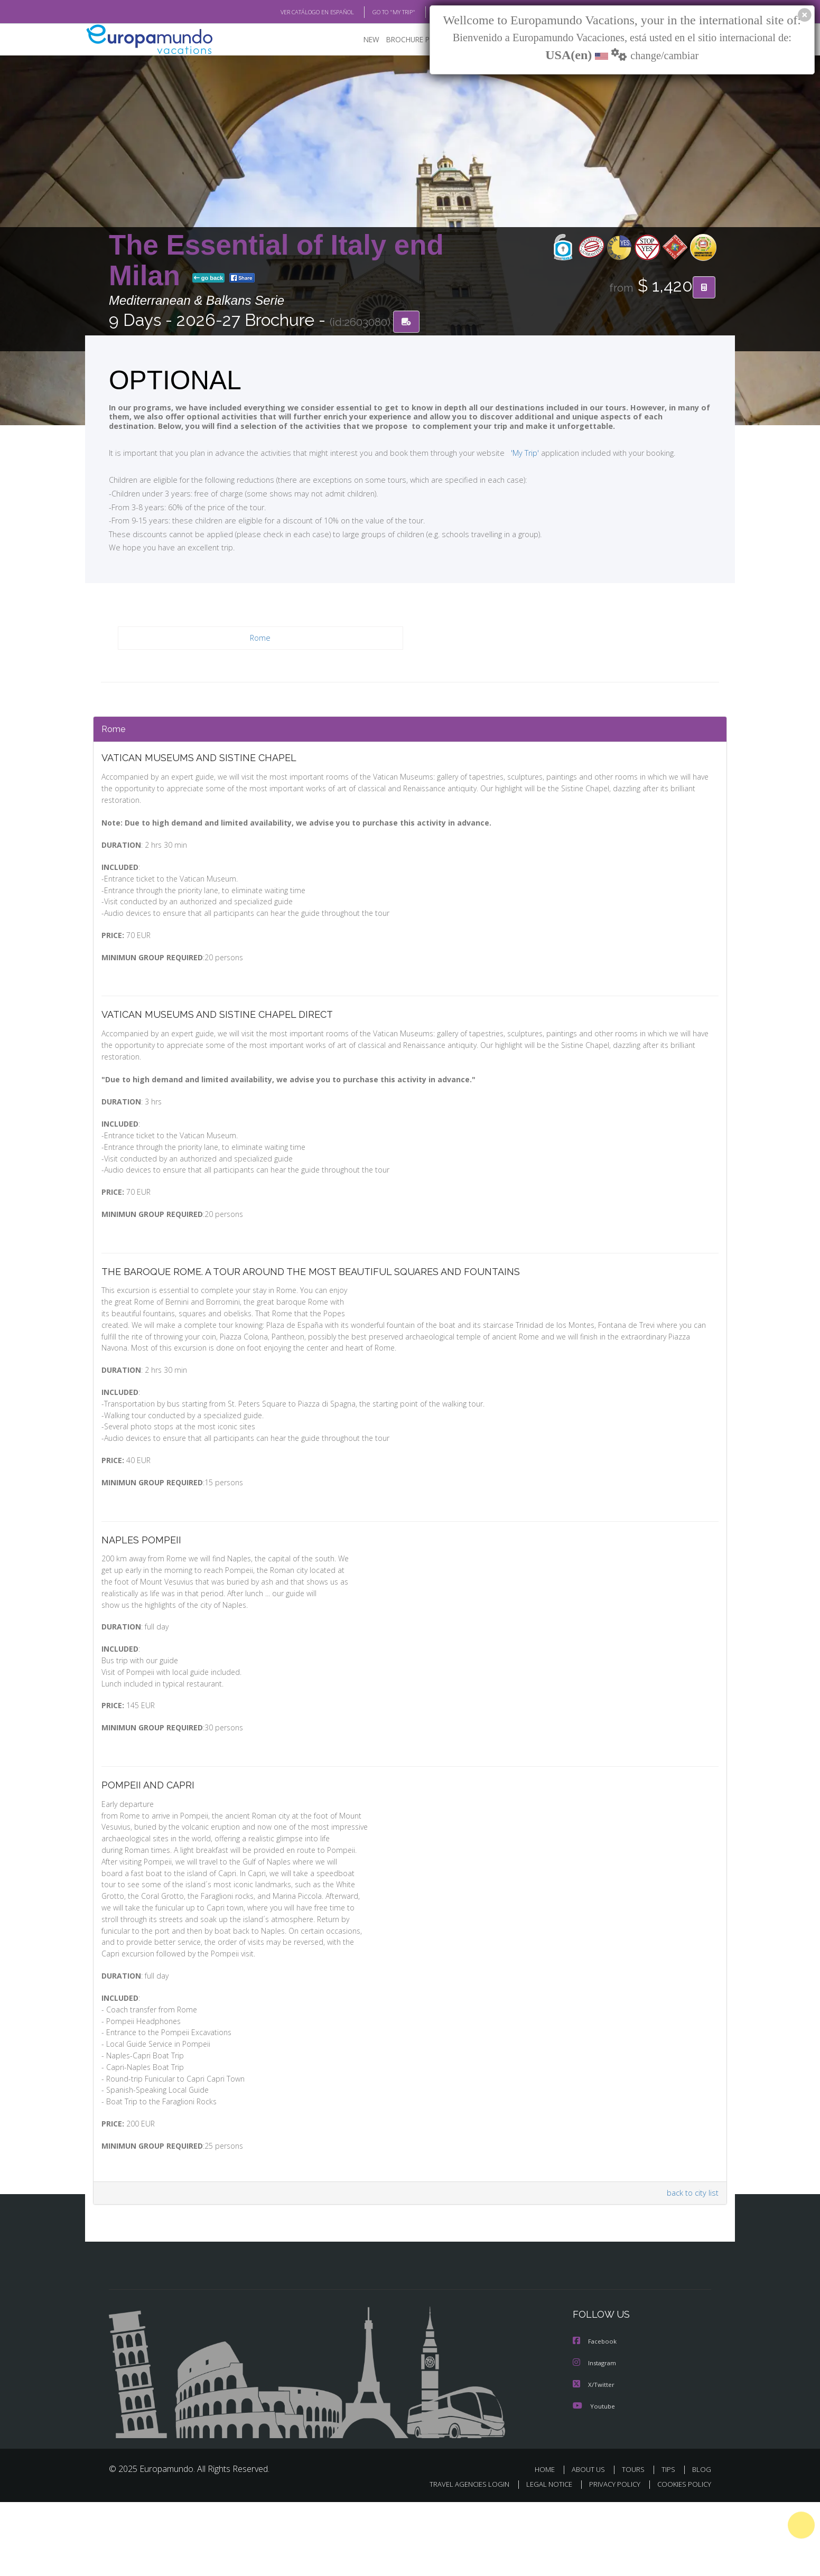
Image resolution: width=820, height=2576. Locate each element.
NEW (360, 40)
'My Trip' (505, 453)
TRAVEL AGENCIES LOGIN (459, 2558)
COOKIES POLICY (682, 2558)
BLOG (428, 12)
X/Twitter (594, 2459)
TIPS (669, 2543)
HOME (548, 2543)
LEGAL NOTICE (542, 2558)
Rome (260, 638)
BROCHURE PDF (405, 40)
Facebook (595, 2417)
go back (208, 279)
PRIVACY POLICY (610, 2558)
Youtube (594, 2480)
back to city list (691, 2268)
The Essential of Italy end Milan (276, 261)
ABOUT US (591, 2543)
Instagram (596, 2438)
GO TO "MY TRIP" (376, 12)
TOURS (635, 2543)
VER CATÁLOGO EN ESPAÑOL (293, 12)
